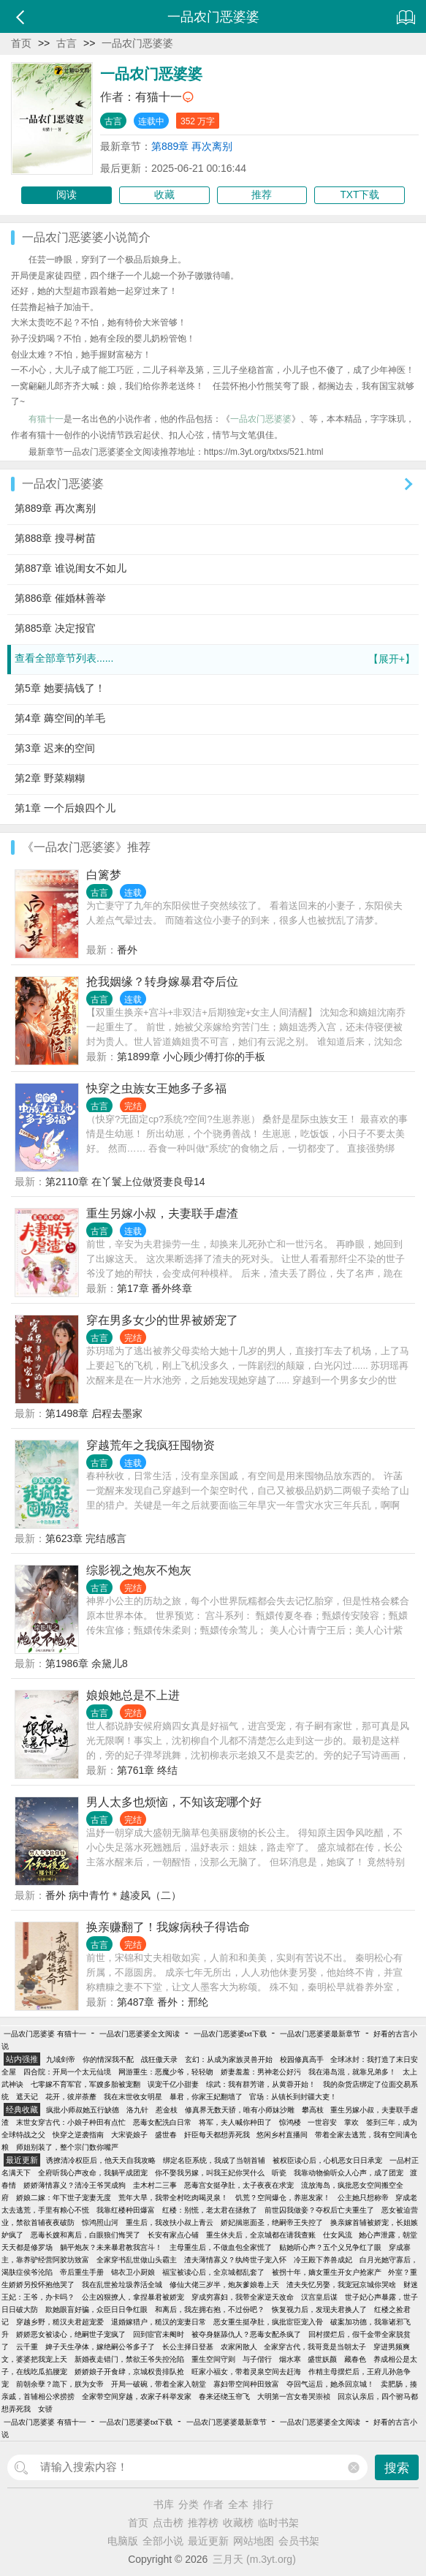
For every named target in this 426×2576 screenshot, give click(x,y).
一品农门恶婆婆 (137, 43)
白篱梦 (103, 875)
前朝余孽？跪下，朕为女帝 (60, 2384)
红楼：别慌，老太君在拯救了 (209, 2210)
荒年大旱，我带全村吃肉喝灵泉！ (173, 2198)
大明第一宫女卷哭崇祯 (293, 2396)
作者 (213, 2504)
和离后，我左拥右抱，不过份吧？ (210, 2309)
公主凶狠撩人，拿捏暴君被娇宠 (133, 2297)
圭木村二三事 (155, 2185)
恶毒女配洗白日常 (162, 2122)
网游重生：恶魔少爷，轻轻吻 (165, 2072)
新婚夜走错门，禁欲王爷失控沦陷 (129, 2359)
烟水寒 (290, 2359)
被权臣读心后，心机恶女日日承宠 (327, 2160)
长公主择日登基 (187, 2347)
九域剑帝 (60, 2059)
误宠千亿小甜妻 (173, 2084)
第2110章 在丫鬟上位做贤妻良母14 (125, 1181)
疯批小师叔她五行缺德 (82, 2110)
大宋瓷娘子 (129, 2135)
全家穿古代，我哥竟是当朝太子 (315, 2347)
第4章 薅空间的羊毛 (60, 718)
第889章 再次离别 (191, 146)
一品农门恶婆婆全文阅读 (139, 2034)
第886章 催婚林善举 (60, 598)
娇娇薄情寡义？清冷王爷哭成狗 (74, 2185)
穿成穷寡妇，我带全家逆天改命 (242, 2297)
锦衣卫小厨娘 (133, 2272)
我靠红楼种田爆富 (125, 2210)
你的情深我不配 (108, 2059)
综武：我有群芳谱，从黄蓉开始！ (261, 2084)
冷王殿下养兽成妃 (323, 2260)
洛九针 (137, 2110)
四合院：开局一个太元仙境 (67, 2072)
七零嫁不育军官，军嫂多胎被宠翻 (85, 2084)
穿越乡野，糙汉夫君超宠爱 (60, 2322)
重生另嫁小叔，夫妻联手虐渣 (162, 1213)
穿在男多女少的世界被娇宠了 (162, 1320)
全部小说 (162, 2541)
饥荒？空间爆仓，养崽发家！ (282, 2198)
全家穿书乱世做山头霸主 (136, 2260)
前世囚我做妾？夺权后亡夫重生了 (319, 2210)
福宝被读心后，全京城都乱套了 (213, 2272)
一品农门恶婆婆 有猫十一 (45, 2034)
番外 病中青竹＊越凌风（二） (113, 1895)
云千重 (27, 2347)
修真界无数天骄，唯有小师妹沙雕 (239, 2110)
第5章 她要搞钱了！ (60, 688)
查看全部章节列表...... (215, 659)
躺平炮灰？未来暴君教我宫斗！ (111, 2247)
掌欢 (351, 2122)
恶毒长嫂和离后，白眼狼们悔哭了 (85, 2235)
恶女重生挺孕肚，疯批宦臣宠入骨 (268, 2322)
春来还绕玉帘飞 (224, 2396)
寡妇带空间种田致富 (246, 2384)
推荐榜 (203, 2522)
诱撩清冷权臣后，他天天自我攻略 (101, 2160)
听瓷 (279, 2173)
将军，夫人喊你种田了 (235, 2122)
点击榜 (168, 2522)
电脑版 (122, 2541)
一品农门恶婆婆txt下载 (230, 2034)
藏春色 (355, 2359)
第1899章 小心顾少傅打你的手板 (191, 1056)
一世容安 (322, 2122)
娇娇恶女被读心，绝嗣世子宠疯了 (71, 2334)
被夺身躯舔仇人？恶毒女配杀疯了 (246, 2334)
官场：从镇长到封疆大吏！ (293, 2097)
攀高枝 (313, 2110)
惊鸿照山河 (100, 2222)
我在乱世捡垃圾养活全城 (122, 2285)
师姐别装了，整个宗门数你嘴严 (67, 2147)
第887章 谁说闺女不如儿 (70, 568)
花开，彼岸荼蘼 (70, 2097)
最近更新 (208, 2541)
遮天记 (27, 2097)
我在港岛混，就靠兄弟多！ (352, 2072)
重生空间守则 (213, 2359)
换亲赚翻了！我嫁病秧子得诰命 (168, 1927)
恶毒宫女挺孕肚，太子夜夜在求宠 (239, 2185)
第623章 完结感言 (85, 1538)
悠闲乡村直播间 (282, 2135)
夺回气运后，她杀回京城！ (330, 2384)
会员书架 (298, 2541)
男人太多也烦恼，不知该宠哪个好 (174, 1802)
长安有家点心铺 (173, 2235)
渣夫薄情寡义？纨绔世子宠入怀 (235, 2260)
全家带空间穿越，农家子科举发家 (136, 2396)
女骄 (45, 2409)
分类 (188, 2504)
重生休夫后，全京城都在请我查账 (261, 2235)
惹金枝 (167, 2110)
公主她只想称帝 (363, 2198)
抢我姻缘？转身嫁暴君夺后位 (162, 981)
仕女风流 (337, 2235)
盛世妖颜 (322, 2359)
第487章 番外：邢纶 (162, 2002)
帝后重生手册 (82, 2272)
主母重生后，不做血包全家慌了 (221, 2247)
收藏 (164, 194)
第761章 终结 (147, 1770)
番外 (127, 950)
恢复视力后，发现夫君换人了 (319, 2309)
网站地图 (253, 2541)
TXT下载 (359, 194)
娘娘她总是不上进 (133, 1695)
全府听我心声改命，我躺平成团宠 (93, 2173)
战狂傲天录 (159, 2059)
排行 (263, 2504)
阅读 (66, 194)
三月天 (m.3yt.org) (254, 2559)
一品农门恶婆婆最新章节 (320, 2034)
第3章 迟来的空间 (55, 748)
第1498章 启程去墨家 (93, 1413)
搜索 (396, 2468)
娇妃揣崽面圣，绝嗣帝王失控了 (272, 2222)
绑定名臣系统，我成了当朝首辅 (214, 2160)
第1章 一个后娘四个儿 (65, 808)
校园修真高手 (302, 2059)
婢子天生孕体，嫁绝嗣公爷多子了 (100, 2347)
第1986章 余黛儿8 (86, 1663)
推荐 (261, 194)
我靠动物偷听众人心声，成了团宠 (348, 2173)
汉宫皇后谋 (319, 2297)
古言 (66, 43)
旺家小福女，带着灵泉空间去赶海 (246, 2372)
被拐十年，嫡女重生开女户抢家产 (326, 2272)
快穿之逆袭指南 (78, 2135)
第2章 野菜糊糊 (50, 778)
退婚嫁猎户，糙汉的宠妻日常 (158, 2322)
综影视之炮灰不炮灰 (138, 1570)
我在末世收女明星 (133, 2097)
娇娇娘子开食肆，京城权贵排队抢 (129, 2372)
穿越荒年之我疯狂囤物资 (150, 1445)
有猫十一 (158, 97)
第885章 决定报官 (55, 628)
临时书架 (278, 2522)
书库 (163, 2504)
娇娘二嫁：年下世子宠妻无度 (63, 2198)
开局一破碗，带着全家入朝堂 (158, 2384)
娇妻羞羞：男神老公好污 (261, 2072)
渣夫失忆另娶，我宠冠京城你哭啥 (341, 2285)
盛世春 (166, 2135)
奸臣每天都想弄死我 (217, 2135)
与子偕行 (257, 2359)
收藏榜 (238, 2522)
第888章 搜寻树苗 (55, 538)
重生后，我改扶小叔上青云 (169, 2222)
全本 (238, 2504)
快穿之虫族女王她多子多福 (156, 1088)
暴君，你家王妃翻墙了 (206, 2097)
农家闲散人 (239, 2347)
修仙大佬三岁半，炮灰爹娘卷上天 (224, 2285)
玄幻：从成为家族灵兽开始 (229, 2059)
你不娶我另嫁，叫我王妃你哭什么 (210, 2173)
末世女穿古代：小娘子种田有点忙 (71, 2122)
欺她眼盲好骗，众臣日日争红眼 (96, 2309)
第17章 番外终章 (154, 1288)
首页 (21, 43)
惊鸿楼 (290, 2122)
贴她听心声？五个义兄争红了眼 (330, 2247)
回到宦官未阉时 (158, 2334)
